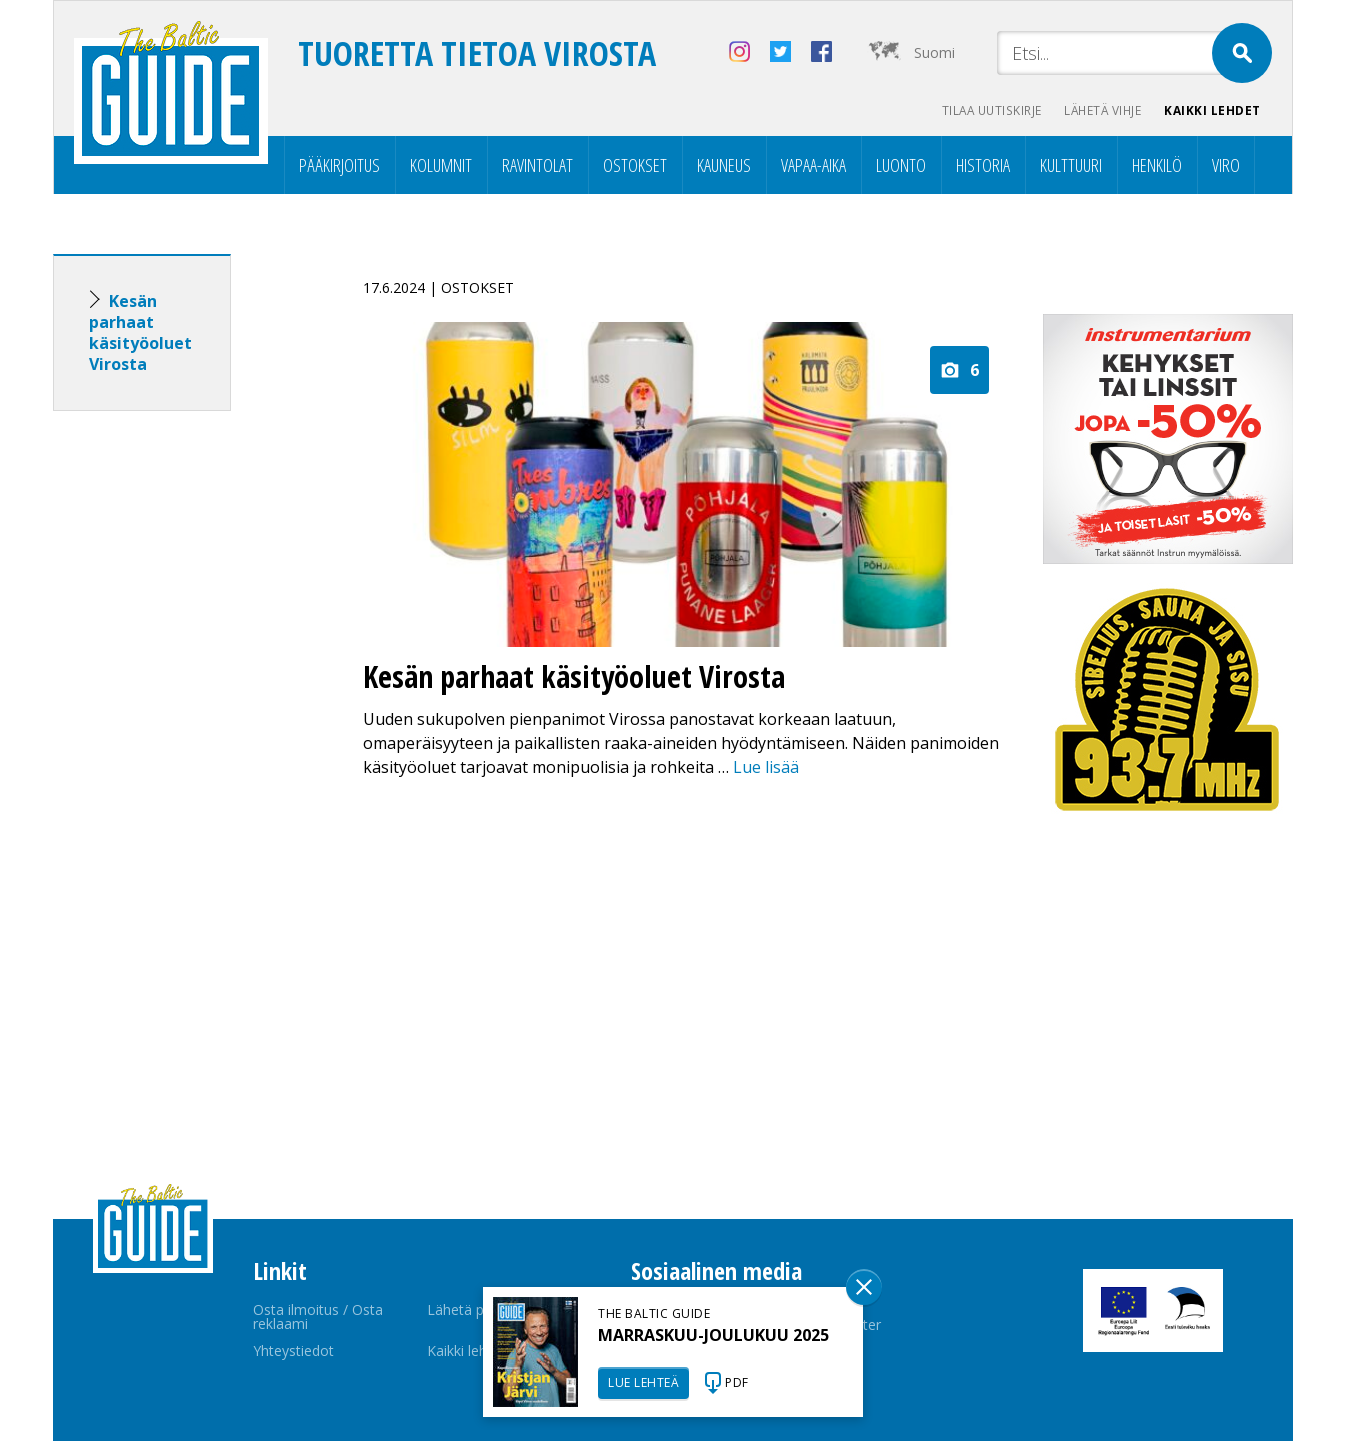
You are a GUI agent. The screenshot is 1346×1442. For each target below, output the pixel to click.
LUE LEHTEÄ (643, 1382)
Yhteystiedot (293, 1351)
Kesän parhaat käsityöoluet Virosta (140, 333)
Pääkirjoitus (339, 166)
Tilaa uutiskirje (983, 110)
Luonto (901, 166)
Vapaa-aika (813, 166)
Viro (1226, 166)
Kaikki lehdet (1212, 110)
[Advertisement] (178, 742)
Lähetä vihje (1099, 110)
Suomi (934, 52)
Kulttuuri (1071, 166)
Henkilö (1157, 166)
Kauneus (724, 166)
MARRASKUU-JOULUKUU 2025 (713, 1335)
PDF (737, 1382)
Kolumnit (441, 166)
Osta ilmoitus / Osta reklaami (318, 1317)
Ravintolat (537, 166)
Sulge (864, 1287)
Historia (983, 166)
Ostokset (635, 166)
